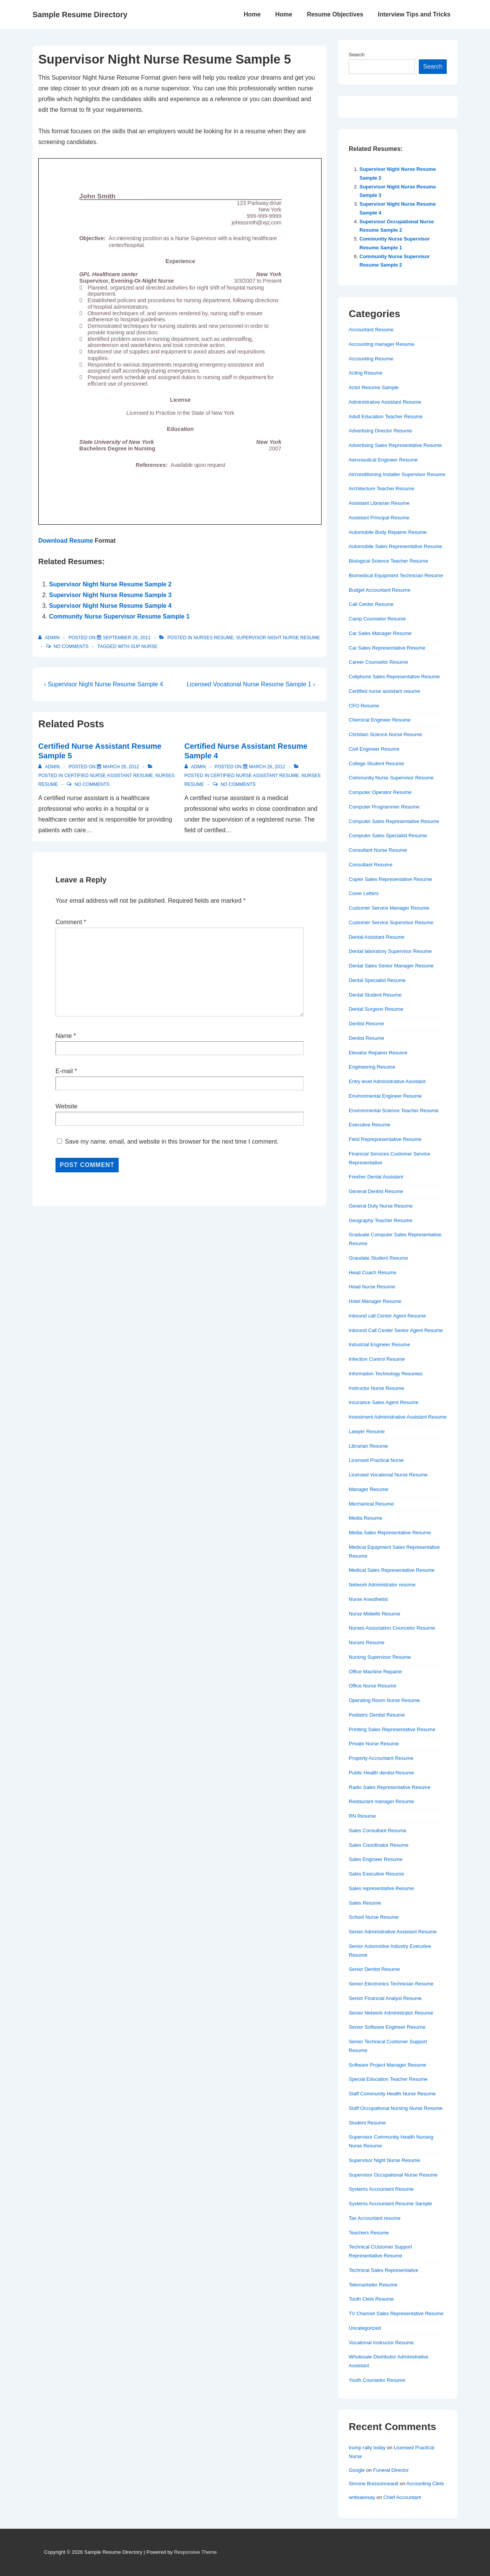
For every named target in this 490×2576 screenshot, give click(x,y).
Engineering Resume (372, 1067)
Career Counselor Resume (378, 662)
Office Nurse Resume (372, 1686)
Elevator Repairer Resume (378, 1053)
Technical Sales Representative (383, 2270)
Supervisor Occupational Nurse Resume (393, 2175)
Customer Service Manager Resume (389, 908)
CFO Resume (364, 706)
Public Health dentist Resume (381, 1773)
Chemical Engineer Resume (380, 720)
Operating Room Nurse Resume (384, 1700)
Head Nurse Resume (372, 1287)
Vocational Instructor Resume (381, 2342)
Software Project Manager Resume (387, 2065)
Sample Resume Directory (80, 14)
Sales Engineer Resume (375, 1859)
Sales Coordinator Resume (378, 1845)
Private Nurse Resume (374, 1743)
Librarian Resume (368, 1446)
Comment (71, 922)
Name (64, 1036)
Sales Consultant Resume (377, 1830)
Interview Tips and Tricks (414, 14)
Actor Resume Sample (374, 387)
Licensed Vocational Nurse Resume (388, 1475)
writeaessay (362, 2497)
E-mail (64, 1071)
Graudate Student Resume (378, 1258)
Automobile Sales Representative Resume (395, 546)
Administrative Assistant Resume (385, 402)
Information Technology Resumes (386, 1373)
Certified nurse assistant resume (108, 775)
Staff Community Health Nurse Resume (392, 2093)
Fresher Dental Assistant (376, 1177)
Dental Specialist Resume (377, 980)
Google (357, 2470)
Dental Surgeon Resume (376, 1009)
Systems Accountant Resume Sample (390, 2203)
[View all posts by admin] (49, 637)
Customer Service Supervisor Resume (391, 922)
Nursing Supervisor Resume (380, 1657)
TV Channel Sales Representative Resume (396, 2313)
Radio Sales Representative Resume (389, 1787)
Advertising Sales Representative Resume (395, 445)
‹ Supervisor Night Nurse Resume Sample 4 (103, 684)
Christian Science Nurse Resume (385, 734)
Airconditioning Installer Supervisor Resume (397, 474)
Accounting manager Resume (381, 344)
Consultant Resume (370, 864)
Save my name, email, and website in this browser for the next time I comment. (171, 1141)
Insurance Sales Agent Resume (383, 1402)
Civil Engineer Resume (374, 749)
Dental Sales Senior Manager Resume (391, 966)
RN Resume (362, 1816)
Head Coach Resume (372, 1272)
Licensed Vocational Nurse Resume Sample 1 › (251, 684)
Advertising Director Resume (380, 431)
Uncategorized (365, 2328)
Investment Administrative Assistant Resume (398, 1417)
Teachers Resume (369, 2233)
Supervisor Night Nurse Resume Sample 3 (110, 595)
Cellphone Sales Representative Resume (394, 676)
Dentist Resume (366, 1023)
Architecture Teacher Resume (381, 488)
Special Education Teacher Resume (388, 2079)
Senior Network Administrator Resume (391, 2013)
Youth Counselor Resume (377, 2380)
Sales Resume (365, 1903)
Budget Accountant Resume (379, 590)
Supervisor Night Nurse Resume (278, 637)
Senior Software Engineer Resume (387, 2027)
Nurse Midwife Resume (374, 1614)
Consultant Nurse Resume (378, 850)
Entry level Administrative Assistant (387, 1081)
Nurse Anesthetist (368, 1599)
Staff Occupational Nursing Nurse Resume (396, 2108)
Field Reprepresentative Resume (385, 1139)
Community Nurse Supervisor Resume (391, 778)
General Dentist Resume (376, 1191)
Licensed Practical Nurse (376, 1460)
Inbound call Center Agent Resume (387, 1316)
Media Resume (365, 1518)
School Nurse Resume (374, 1917)
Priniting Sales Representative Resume (392, 1729)
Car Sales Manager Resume (380, 633)
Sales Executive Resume (376, 1874)
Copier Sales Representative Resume (390, 879)
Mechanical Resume (371, 1504)
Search (356, 54)
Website (67, 1106)
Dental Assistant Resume (376, 937)
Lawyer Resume (367, 1431)
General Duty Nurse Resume (381, 1206)
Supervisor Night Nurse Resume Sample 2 (110, 584)
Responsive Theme (195, 2552)
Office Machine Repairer (375, 1671)
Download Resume (65, 540)
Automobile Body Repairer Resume (388, 532)
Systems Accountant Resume (381, 2189)
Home (251, 14)
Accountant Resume (371, 329)
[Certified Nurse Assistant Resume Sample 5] (121, 766)
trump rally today (367, 2447)
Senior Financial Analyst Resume (385, 1998)
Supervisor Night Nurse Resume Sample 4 (110, 605)
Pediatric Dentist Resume (377, 1715)
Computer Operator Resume (380, 792)
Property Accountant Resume (381, 1758)
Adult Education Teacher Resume (386, 416)
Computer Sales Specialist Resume (388, 835)
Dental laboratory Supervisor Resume (390, 951)
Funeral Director (391, 2470)
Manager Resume (368, 1489)
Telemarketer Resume (373, 2285)
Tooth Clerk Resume (371, 2299)
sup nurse (144, 646)
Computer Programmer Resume (384, 807)
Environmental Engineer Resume (385, 1096)
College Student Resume (376, 763)
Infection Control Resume (377, 1359)
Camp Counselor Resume (377, 619)
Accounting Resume (371, 359)
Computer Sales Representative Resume (394, 821)
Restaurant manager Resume (381, 1801)
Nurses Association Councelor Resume (392, 1628)
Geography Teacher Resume (380, 1220)
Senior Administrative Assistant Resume (393, 1931)
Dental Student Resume (375, 995)
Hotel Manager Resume (375, 1301)
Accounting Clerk (425, 2483)
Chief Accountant (402, 2497)
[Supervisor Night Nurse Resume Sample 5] (126, 637)
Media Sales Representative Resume (390, 1532)
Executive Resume (369, 1125)
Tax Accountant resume (374, 2218)
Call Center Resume (371, 604)
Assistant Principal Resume (379, 517)
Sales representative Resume (381, 1888)
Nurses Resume (213, 637)
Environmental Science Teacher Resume (394, 1110)
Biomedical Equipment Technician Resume (396, 575)
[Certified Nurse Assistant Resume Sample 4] (267, 766)
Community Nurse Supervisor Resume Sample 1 (119, 616)
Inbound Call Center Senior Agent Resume (396, 1330)
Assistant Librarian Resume (379, 503)
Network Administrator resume (382, 1584)
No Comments (71, 646)
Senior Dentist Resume (374, 1969)
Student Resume (367, 2123)
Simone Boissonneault (373, 2483)
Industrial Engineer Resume (379, 1344)
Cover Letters (364, 893)
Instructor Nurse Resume (376, 1388)
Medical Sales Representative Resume (391, 1570)
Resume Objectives (335, 14)
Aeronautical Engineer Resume (383, 460)
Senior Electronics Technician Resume (391, 1984)
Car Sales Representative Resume (387, 648)
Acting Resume (365, 373)
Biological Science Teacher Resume (388, 561)
